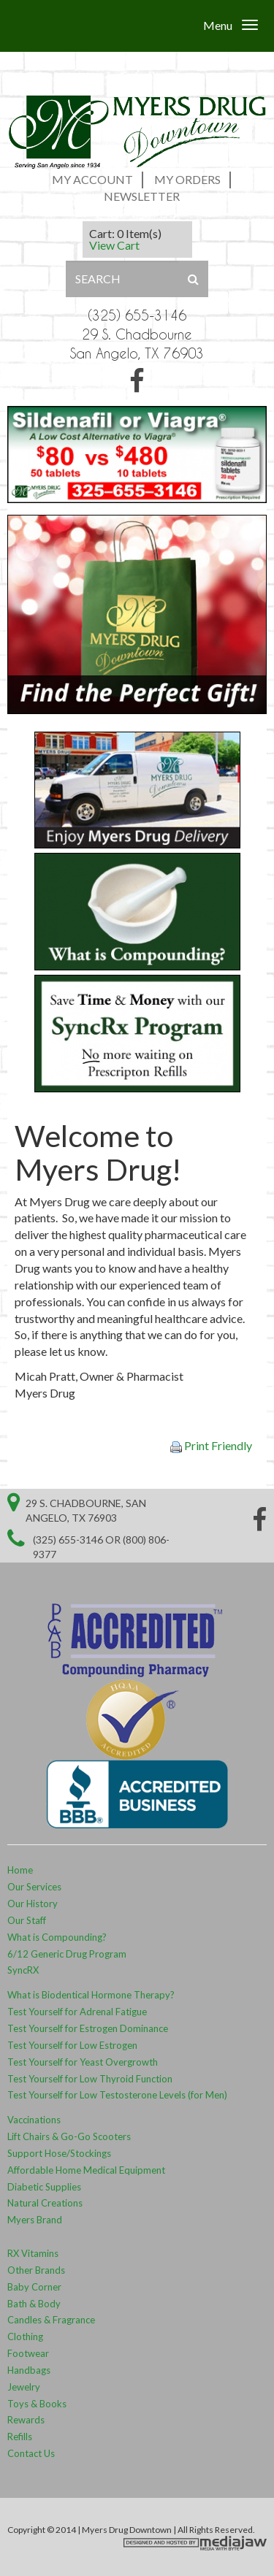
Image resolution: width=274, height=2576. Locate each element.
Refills (19, 2436)
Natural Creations (45, 2203)
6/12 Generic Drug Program (66, 1954)
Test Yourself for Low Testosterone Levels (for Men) (117, 2095)
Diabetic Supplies (44, 2187)
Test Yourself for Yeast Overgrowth (82, 2062)
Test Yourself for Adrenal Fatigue (77, 2011)
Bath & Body (34, 2303)
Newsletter (142, 196)
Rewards (26, 2420)
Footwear (28, 2353)
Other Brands (36, 2270)
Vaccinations (34, 2119)
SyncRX (23, 1970)
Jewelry (23, 2387)
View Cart (114, 245)
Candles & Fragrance (51, 2320)
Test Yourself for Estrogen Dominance (87, 2028)
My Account (92, 179)
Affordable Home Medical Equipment (86, 2170)
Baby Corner (34, 2287)
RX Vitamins (32, 2253)
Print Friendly (211, 1445)
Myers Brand (34, 2220)
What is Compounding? (57, 1937)
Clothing (25, 2336)
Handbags (30, 2370)
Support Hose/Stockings (59, 2153)
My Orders (187, 179)
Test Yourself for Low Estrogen (72, 2045)
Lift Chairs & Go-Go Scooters (69, 2136)
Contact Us (31, 2453)
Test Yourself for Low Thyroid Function (89, 2079)
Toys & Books (36, 2404)
